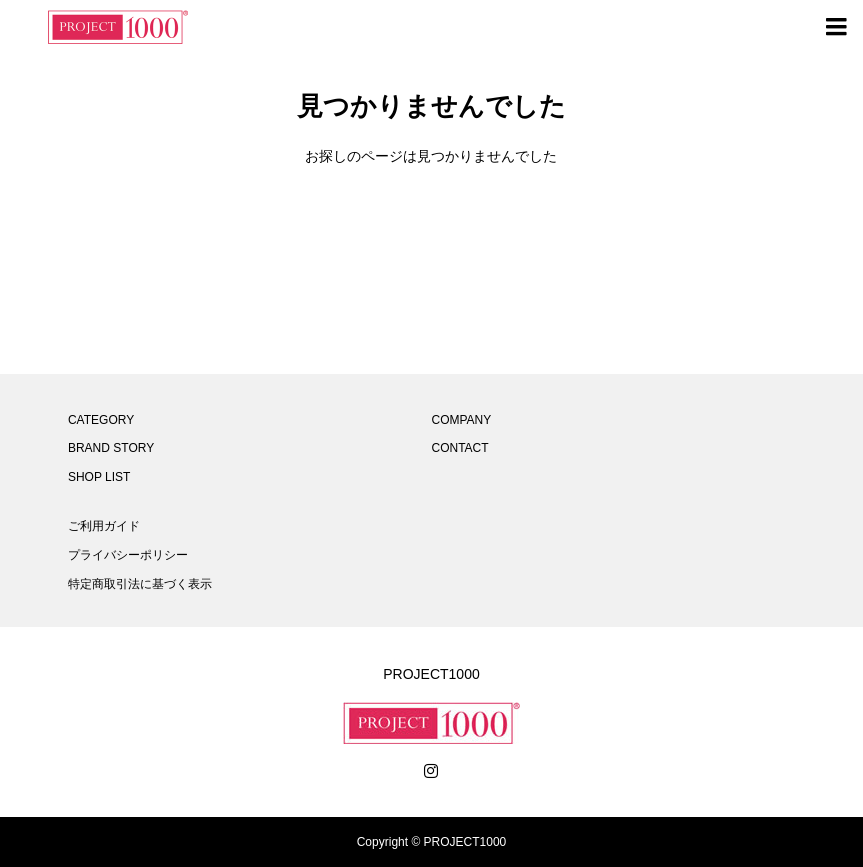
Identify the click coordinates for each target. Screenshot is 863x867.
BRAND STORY (111, 448)
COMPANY (461, 420)
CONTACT (459, 448)
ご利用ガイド (104, 526)
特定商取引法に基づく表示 (140, 584)
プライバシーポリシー (128, 555)
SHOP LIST (99, 477)
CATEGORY (101, 420)
